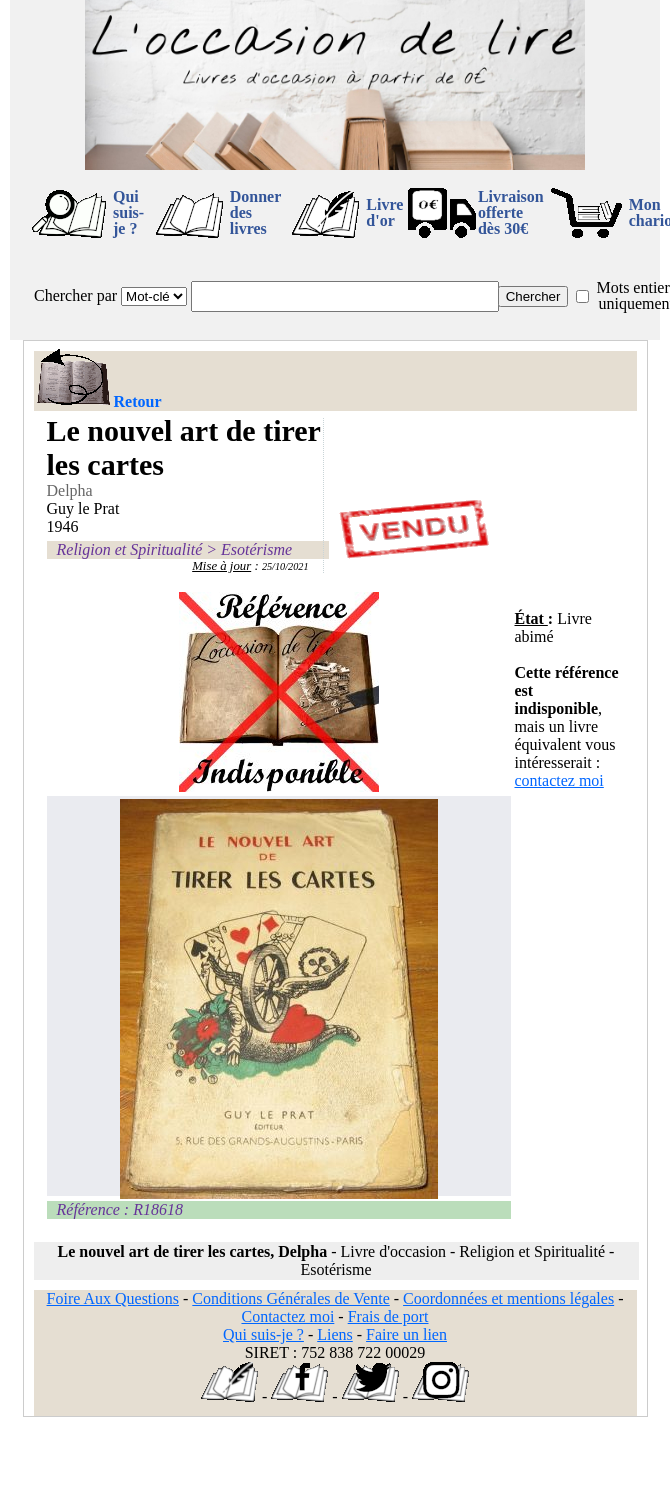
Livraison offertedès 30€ (511, 212)
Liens (335, 1334)
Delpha (70, 490)
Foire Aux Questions (113, 1298)
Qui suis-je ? (128, 212)
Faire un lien (406, 1334)
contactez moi (559, 780)
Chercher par (75, 295)
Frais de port (388, 1316)
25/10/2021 (285, 566)
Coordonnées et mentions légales (508, 1298)
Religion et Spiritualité (130, 549)
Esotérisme (256, 549)
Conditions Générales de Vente (290, 1298)
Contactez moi (287, 1316)
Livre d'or (384, 212)
